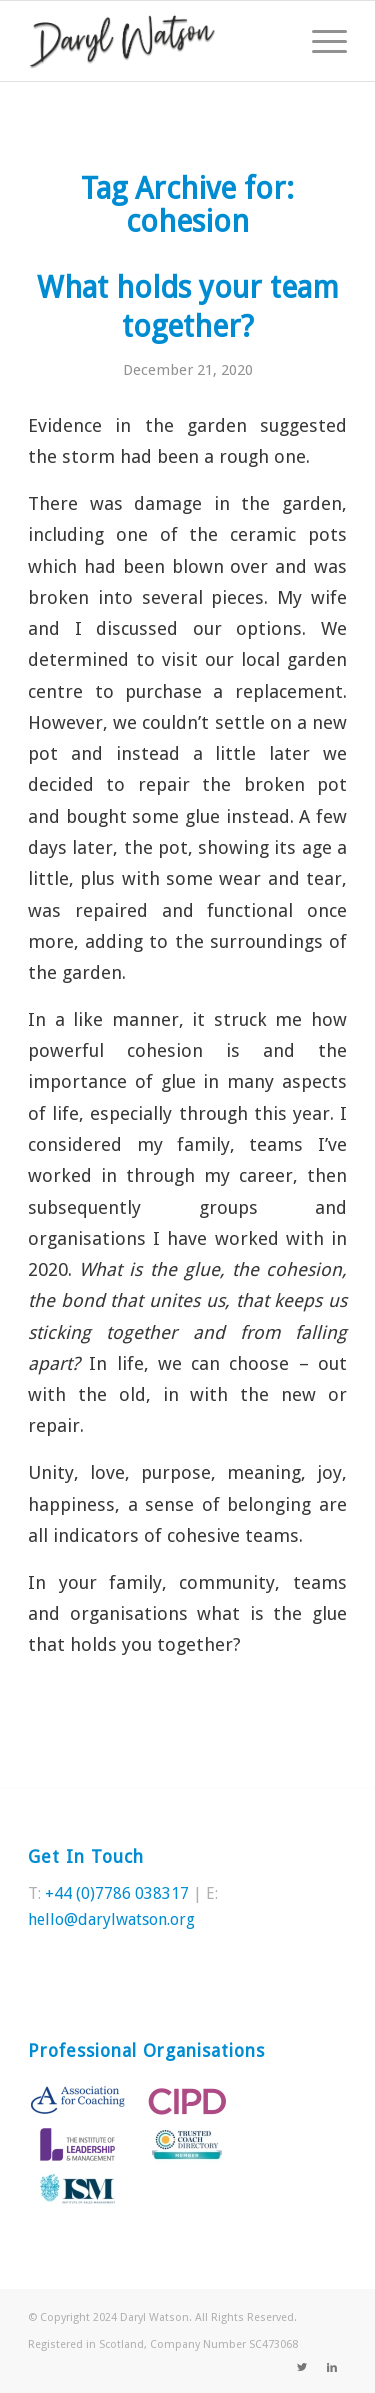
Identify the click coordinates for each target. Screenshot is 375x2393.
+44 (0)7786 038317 (117, 1893)
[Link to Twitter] (302, 2368)
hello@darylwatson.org (111, 1919)
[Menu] (319, 41)
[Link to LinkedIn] (332, 2368)
